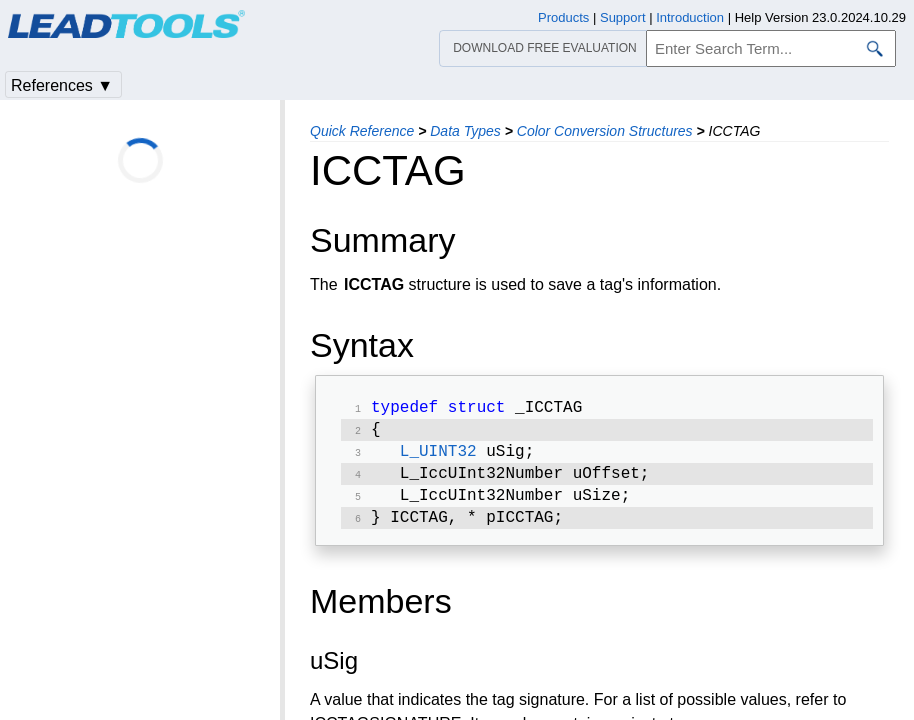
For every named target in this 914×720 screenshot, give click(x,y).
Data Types (465, 131)
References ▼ (62, 85)
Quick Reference (362, 131)
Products (563, 17)
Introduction (690, 17)
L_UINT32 (438, 458)
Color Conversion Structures (605, 131)
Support (623, 17)
